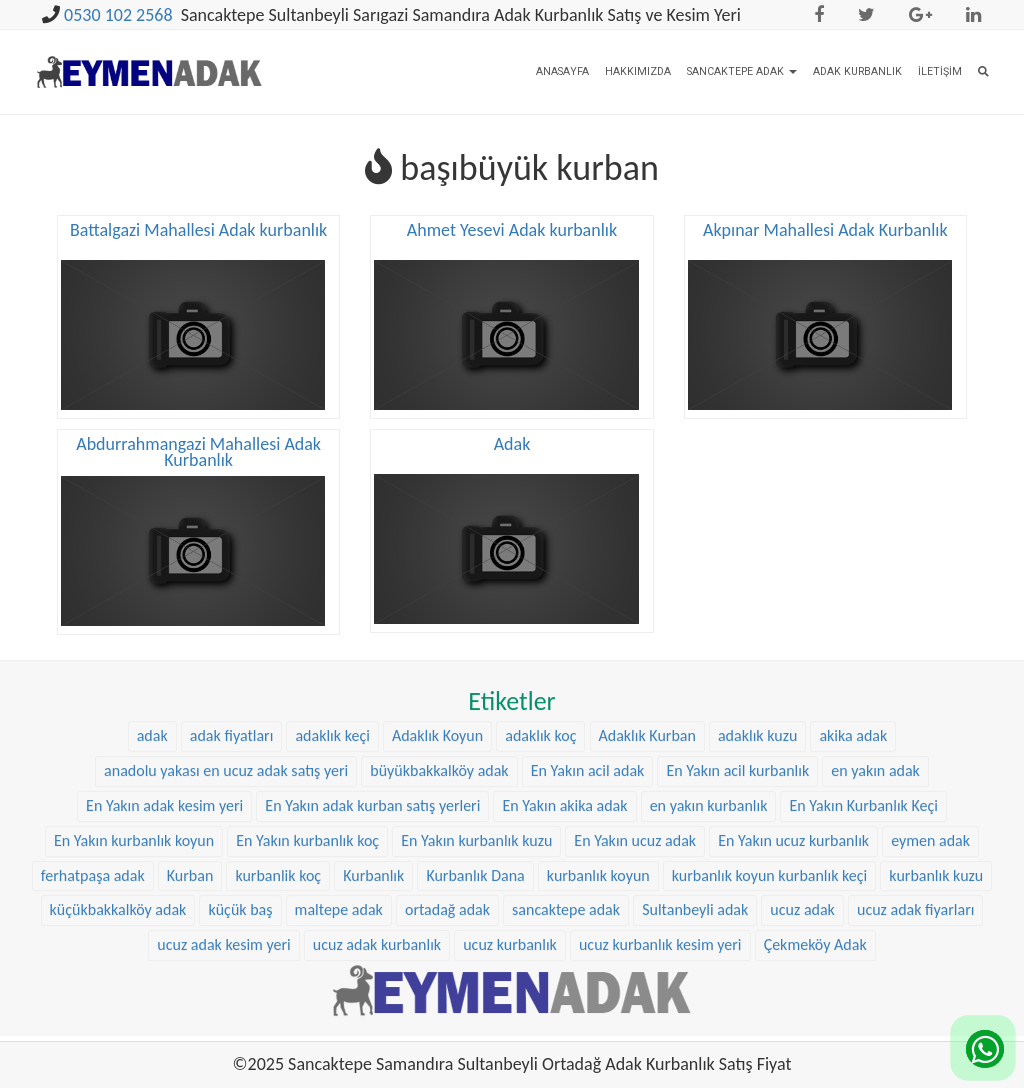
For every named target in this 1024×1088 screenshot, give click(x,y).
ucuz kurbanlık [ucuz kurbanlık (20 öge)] (510, 927)
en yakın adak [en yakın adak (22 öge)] (875, 753)
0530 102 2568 (118, 15)
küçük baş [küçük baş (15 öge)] (240, 892)
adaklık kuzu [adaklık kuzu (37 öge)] (757, 718)
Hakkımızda (638, 71)
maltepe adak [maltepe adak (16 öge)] (339, 892)
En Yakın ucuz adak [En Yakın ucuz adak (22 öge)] (635, 822)
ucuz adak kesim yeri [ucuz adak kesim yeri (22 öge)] (223, 927)
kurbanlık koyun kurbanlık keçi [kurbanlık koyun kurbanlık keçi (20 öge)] (769, 857)
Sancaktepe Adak (742, 71)
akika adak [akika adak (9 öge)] (853, 718)
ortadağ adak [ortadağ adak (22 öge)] (447, 892)
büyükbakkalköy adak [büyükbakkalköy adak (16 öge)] (439, 753)
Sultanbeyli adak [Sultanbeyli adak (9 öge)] (695, 892)
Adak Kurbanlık (857, 71)
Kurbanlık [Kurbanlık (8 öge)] (373, 857)
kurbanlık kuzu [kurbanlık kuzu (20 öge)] (936, 857)
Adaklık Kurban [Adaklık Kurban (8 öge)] (647, 718)
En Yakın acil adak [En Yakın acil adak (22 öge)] (588, 753)
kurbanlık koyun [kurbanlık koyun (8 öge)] (598, 857)
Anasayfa (562, 71)
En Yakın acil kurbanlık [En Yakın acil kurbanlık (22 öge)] (737, 753)
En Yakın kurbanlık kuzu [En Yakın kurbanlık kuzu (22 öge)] (476, 822)
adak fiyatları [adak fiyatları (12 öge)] (232, 718)
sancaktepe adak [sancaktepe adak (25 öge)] (566, 892)
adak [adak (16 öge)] (152, 718)
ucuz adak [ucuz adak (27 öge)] (802, 892)
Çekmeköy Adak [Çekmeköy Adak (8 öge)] (815, 927)
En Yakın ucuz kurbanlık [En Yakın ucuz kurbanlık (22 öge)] (793, 822)
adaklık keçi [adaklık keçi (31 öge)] (332, 718)
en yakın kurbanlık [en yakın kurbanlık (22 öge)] (709, 788)
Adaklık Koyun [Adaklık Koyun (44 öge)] (437, 718)
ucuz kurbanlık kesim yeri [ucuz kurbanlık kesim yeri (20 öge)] (660, 927)
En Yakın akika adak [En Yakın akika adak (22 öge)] (564, 788)
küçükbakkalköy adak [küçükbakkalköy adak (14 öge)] (118, 892)
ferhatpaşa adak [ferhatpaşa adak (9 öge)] (93, 857)
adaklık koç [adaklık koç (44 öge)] (540, 718)
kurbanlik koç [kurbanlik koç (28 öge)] (278, 857)
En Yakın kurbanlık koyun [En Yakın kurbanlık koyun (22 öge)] (134, 822)
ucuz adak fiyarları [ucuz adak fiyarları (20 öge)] (915, 892)
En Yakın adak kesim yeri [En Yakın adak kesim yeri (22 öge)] (164, 788)
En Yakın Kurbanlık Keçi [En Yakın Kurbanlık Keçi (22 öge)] (863, 788)
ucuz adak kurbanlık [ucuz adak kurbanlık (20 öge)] (377, 927)
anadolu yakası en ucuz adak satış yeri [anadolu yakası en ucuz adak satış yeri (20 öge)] (226, 753)
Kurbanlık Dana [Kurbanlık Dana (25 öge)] (475, 857)
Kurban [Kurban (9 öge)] (190, 857)
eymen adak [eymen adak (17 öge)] (930, 822)
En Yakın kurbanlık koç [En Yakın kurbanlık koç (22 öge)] (307, 822)
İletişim (940, 71)
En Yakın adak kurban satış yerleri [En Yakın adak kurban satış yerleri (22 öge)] (372, 788)
